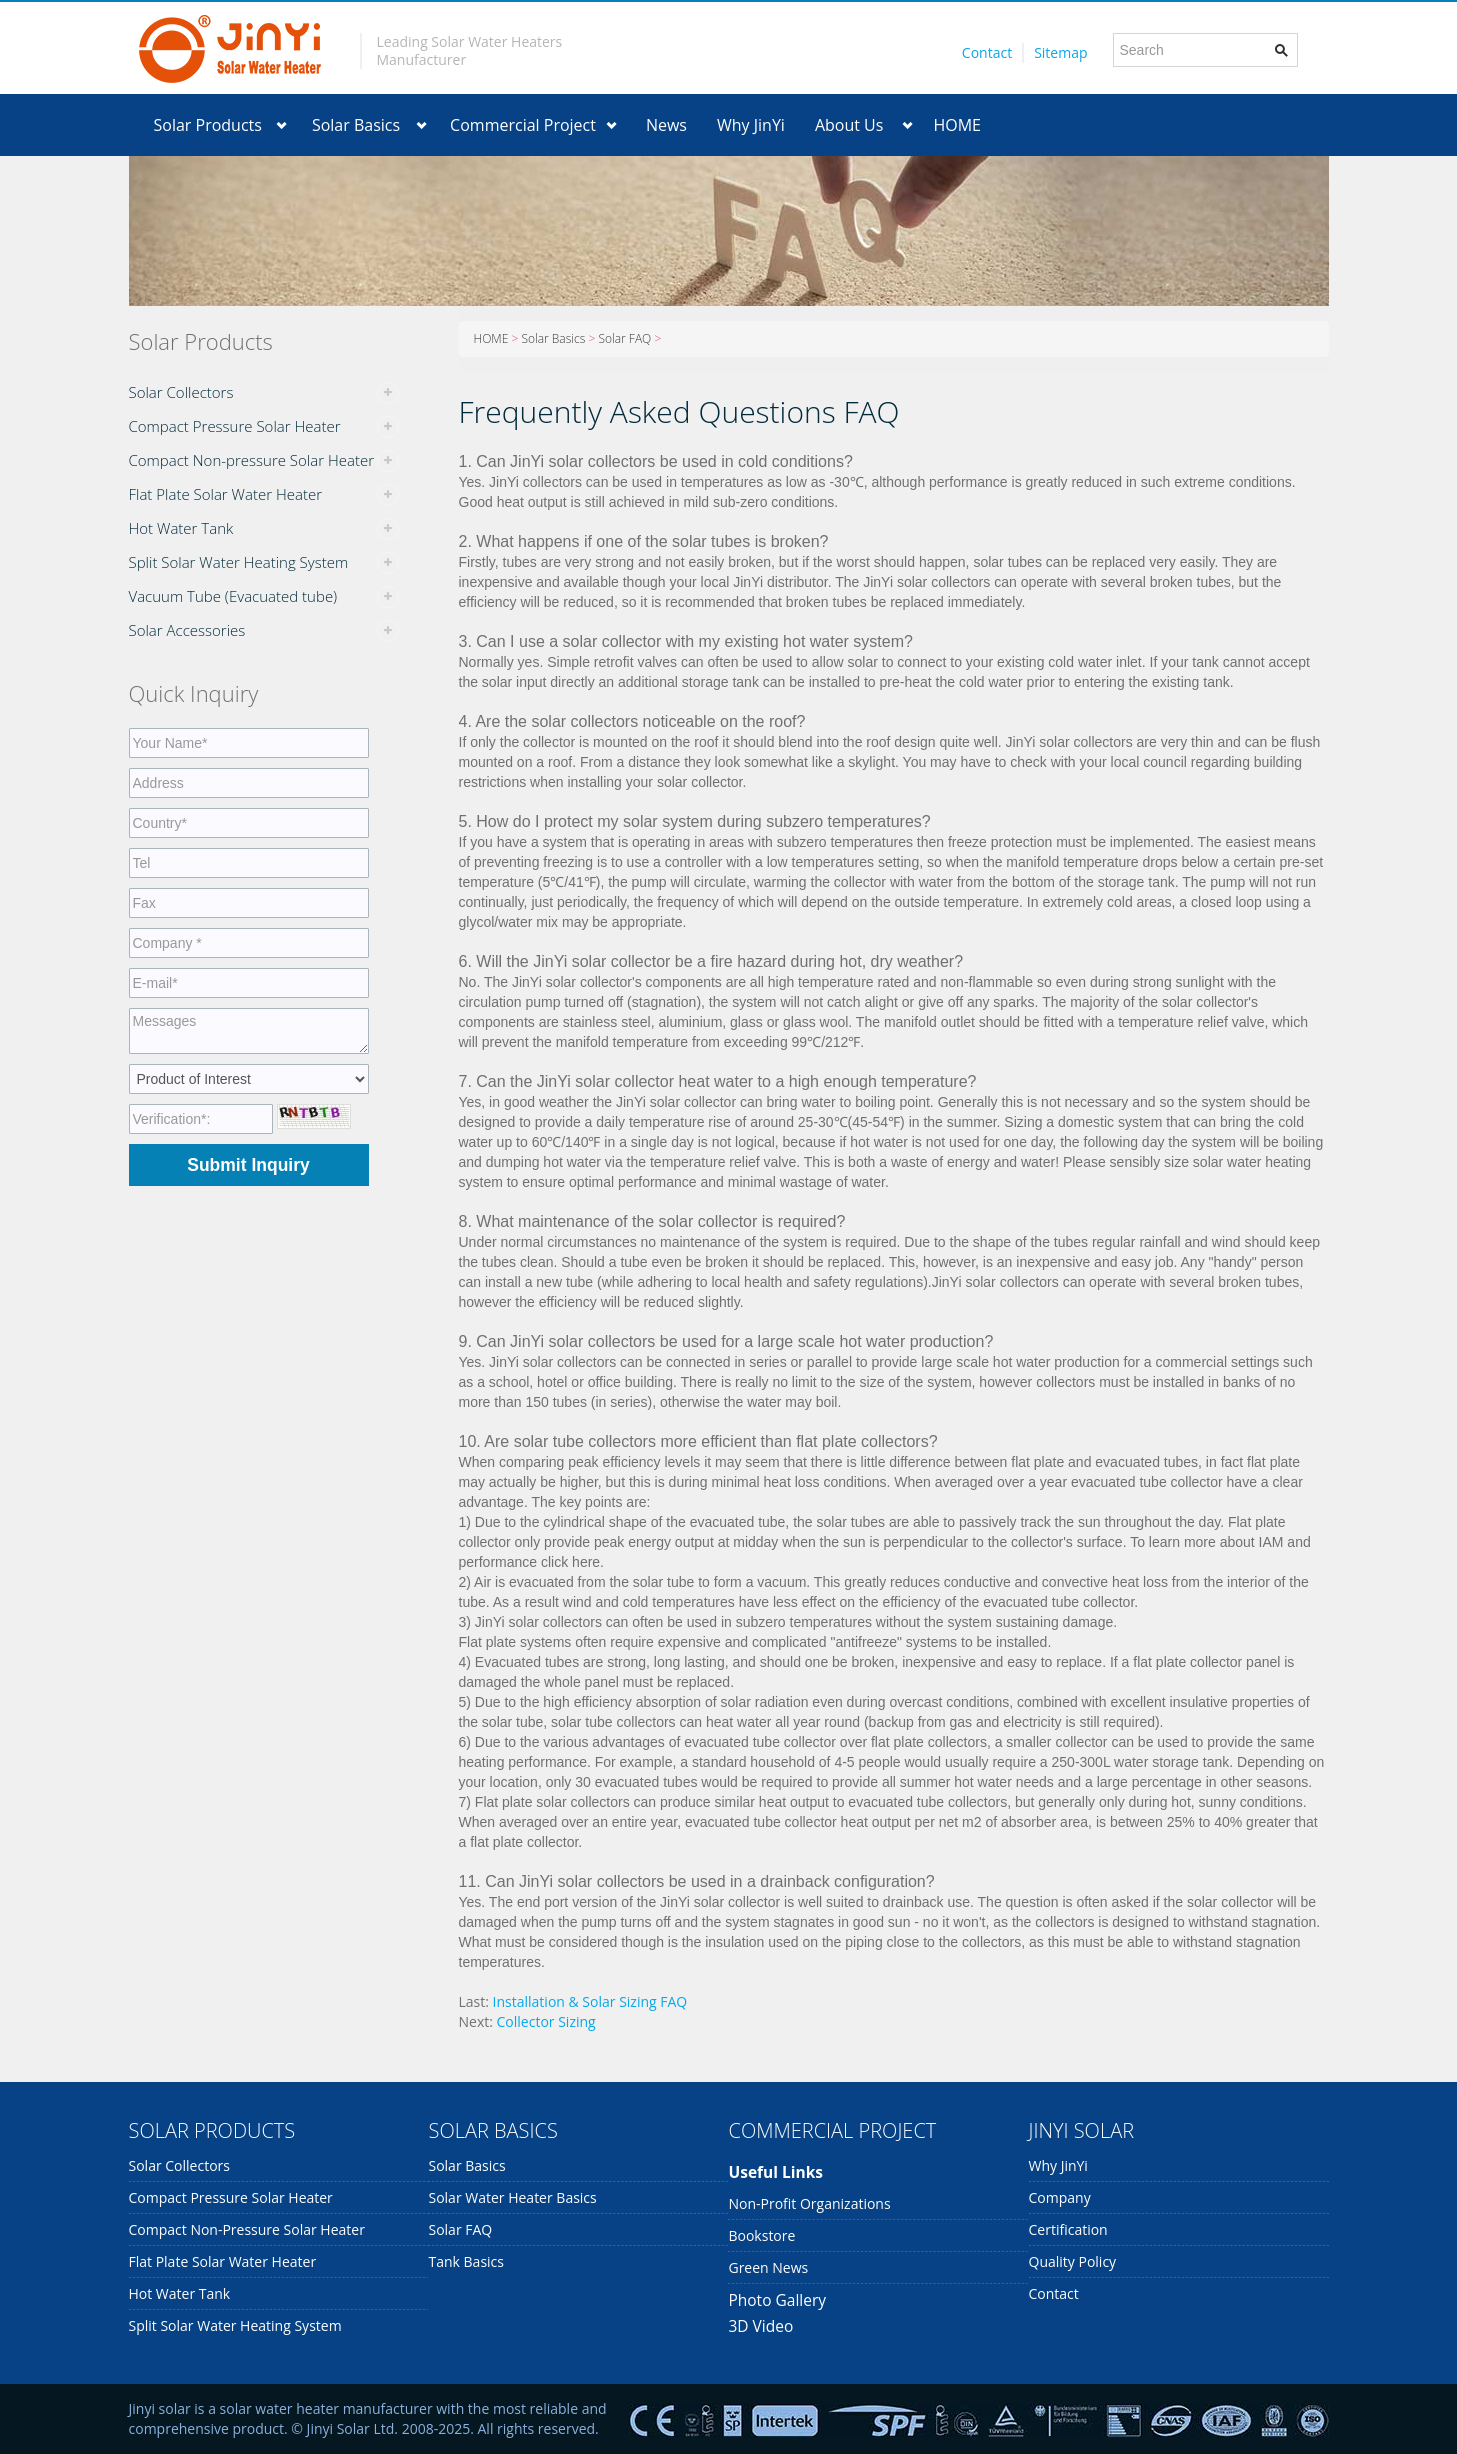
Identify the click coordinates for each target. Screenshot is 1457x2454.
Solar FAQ (624, 338)
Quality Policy (1073, 2261)
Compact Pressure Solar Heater (235, 426)
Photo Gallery (777, 2300)
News (666, 125)
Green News (768, 2267)
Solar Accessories (187, 630)
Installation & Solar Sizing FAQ (590, 2001)
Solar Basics (356, 125)
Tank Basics (465, 2261)
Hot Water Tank (181, 528)
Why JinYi (751, 125)
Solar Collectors (181, 392)
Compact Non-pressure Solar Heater (252, 460)
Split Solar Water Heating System (239, 562)
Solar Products (208, 125)
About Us (849, 125)
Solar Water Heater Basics (512, 2197)
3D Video (760, 2326)
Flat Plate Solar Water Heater (226, 494)
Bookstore (761, 2235)
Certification (1068, 2229)
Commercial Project (523, 125)
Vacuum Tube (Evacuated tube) (233, 596)
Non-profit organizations (809, 2203)
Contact (987, 52)
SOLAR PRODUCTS (212, 2130)
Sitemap (1060, 52)
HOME (957, 125)
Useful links (775, 2172)
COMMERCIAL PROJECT (832, 2130)
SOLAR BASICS (492, 2130)
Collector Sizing (546, 2021)
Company (1060, 2197)
